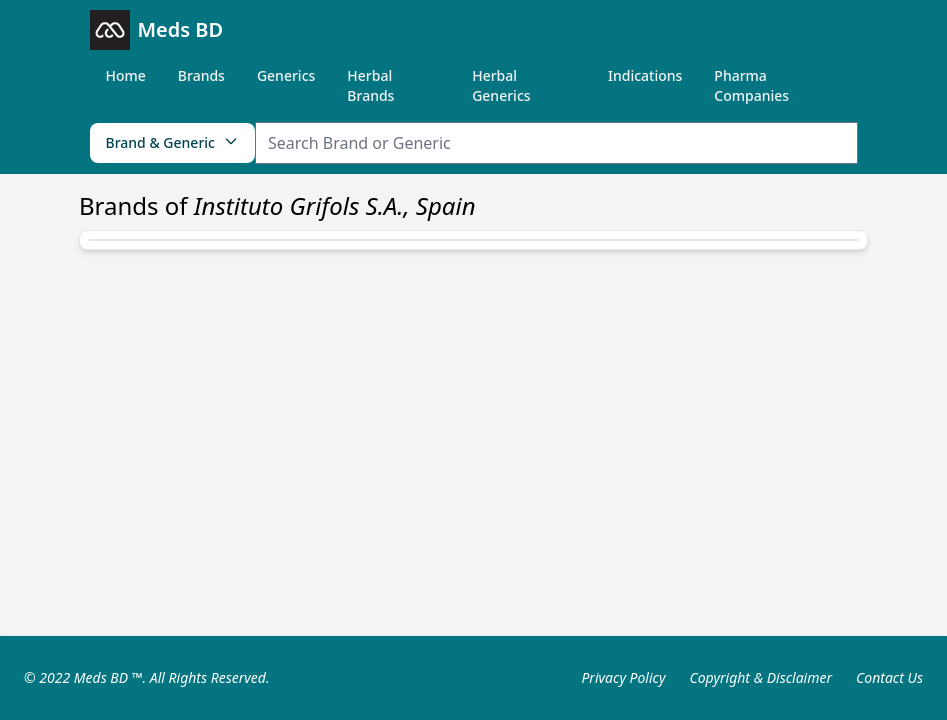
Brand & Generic (172, 142)
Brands (201, 75)
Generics (286, 75)
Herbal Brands (370, 85)
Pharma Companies (751, 85)
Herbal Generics (501, 85)
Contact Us (889, 677)
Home (126, 75)
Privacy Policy (623, 677)
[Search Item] (556, 143)
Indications (645, 75)
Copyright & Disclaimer (760, 677)
